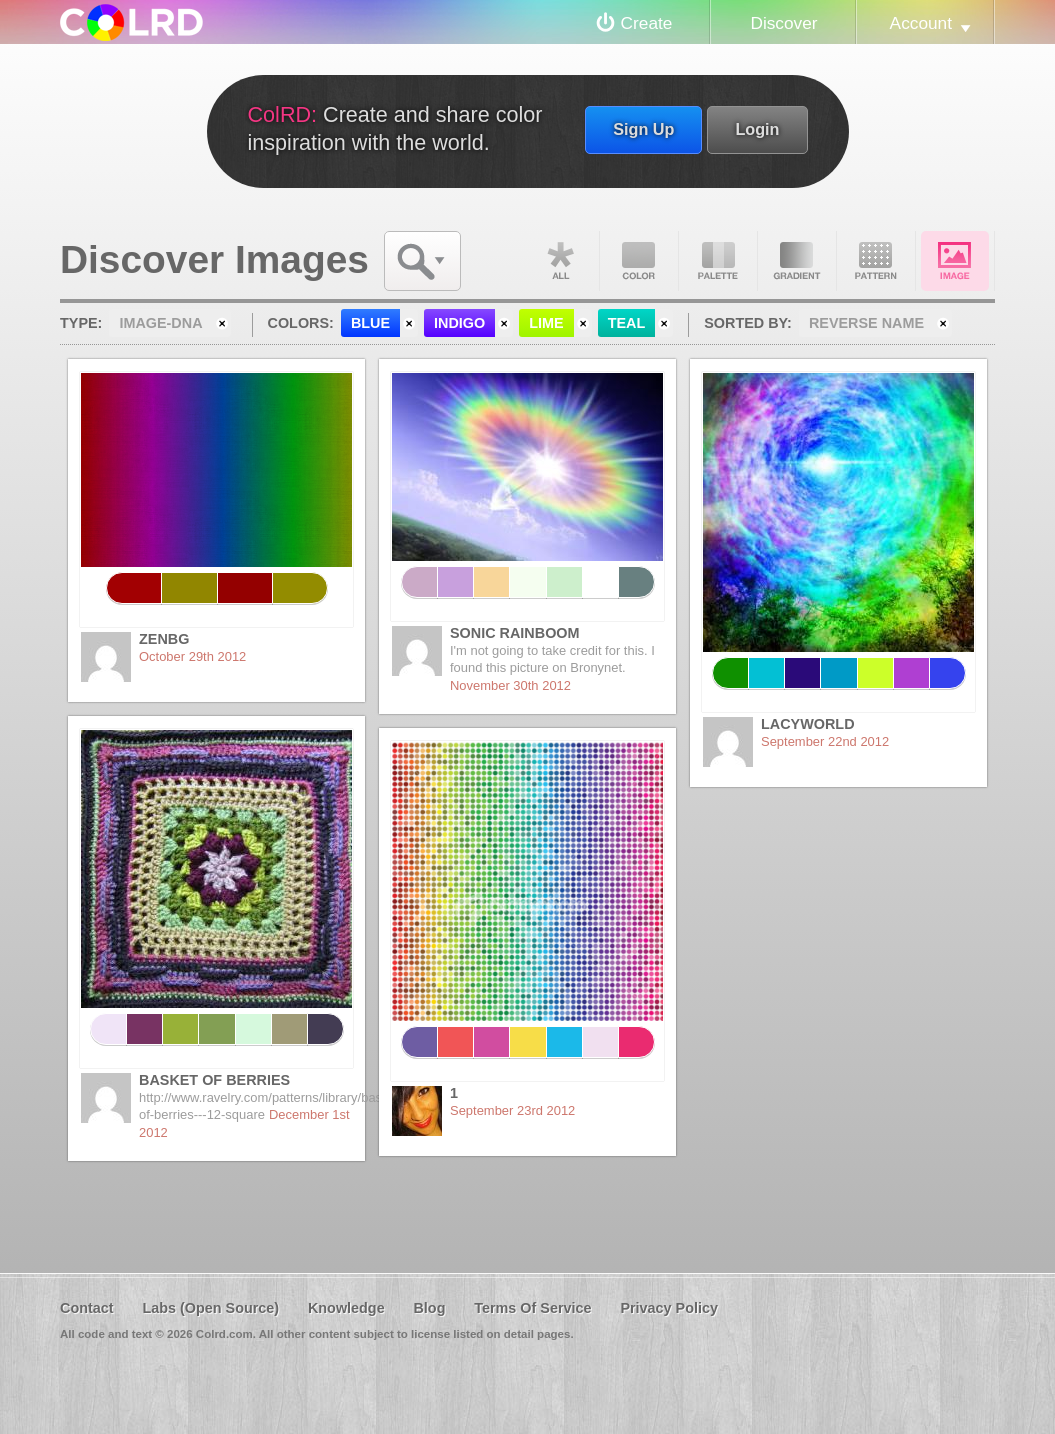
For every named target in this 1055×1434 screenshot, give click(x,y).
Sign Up (643, 129)
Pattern (876, 261)
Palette (718, 261)
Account (921, 23)
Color (639, 261)
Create (647, 23)
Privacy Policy (669, 1308)
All (560, 261)
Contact (87, 1308)
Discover (783, 23)
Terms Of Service (532, 1308)
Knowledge (346, 1308)
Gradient (797, 261)
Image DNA (955, 261)
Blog (429, 1308)
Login (757, 129)
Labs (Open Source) (210, 1308)
